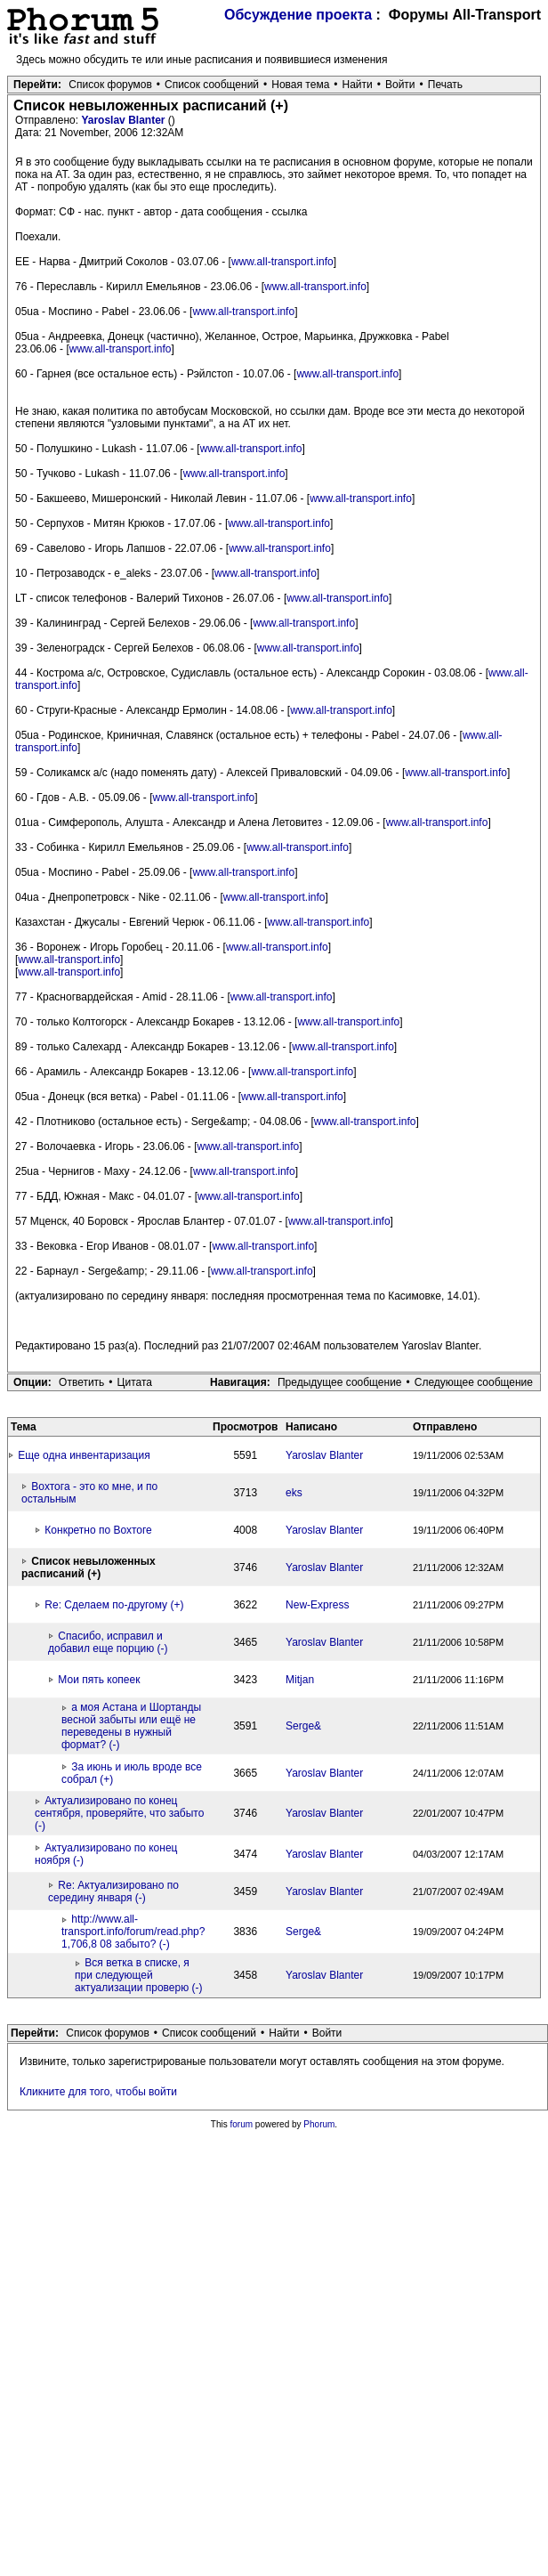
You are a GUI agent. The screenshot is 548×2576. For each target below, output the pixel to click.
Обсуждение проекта (298, 14)
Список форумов (110, 84)
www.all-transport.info (282, 261)
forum (242, 2124)
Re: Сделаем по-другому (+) (113, 1605)
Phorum (318, 2124)
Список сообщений (212, 84)
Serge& (303, 1726)
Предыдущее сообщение (340, 1382)
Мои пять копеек (99, 1679)
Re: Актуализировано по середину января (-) (113, 1891)
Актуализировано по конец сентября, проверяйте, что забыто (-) (119, 1813)
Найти (357, 84)
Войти (400, 84)
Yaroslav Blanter (124, 120)
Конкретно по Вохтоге (97, 1530)
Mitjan (300, 1679)
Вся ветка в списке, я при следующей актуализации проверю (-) (138, 1975)
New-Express (317, 1605)
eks (294, 1492)
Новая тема (300, 84)
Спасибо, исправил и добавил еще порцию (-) (108, 1642)
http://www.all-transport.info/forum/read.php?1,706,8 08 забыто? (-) (133, 1931)
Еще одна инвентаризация (83, 1455)
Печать (445, 84)
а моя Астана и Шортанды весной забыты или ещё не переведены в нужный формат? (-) (131, 1726)
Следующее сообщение (474, 1382)
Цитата (134, 1382)
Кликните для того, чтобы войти (98, 2092)
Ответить (81, 1382)
